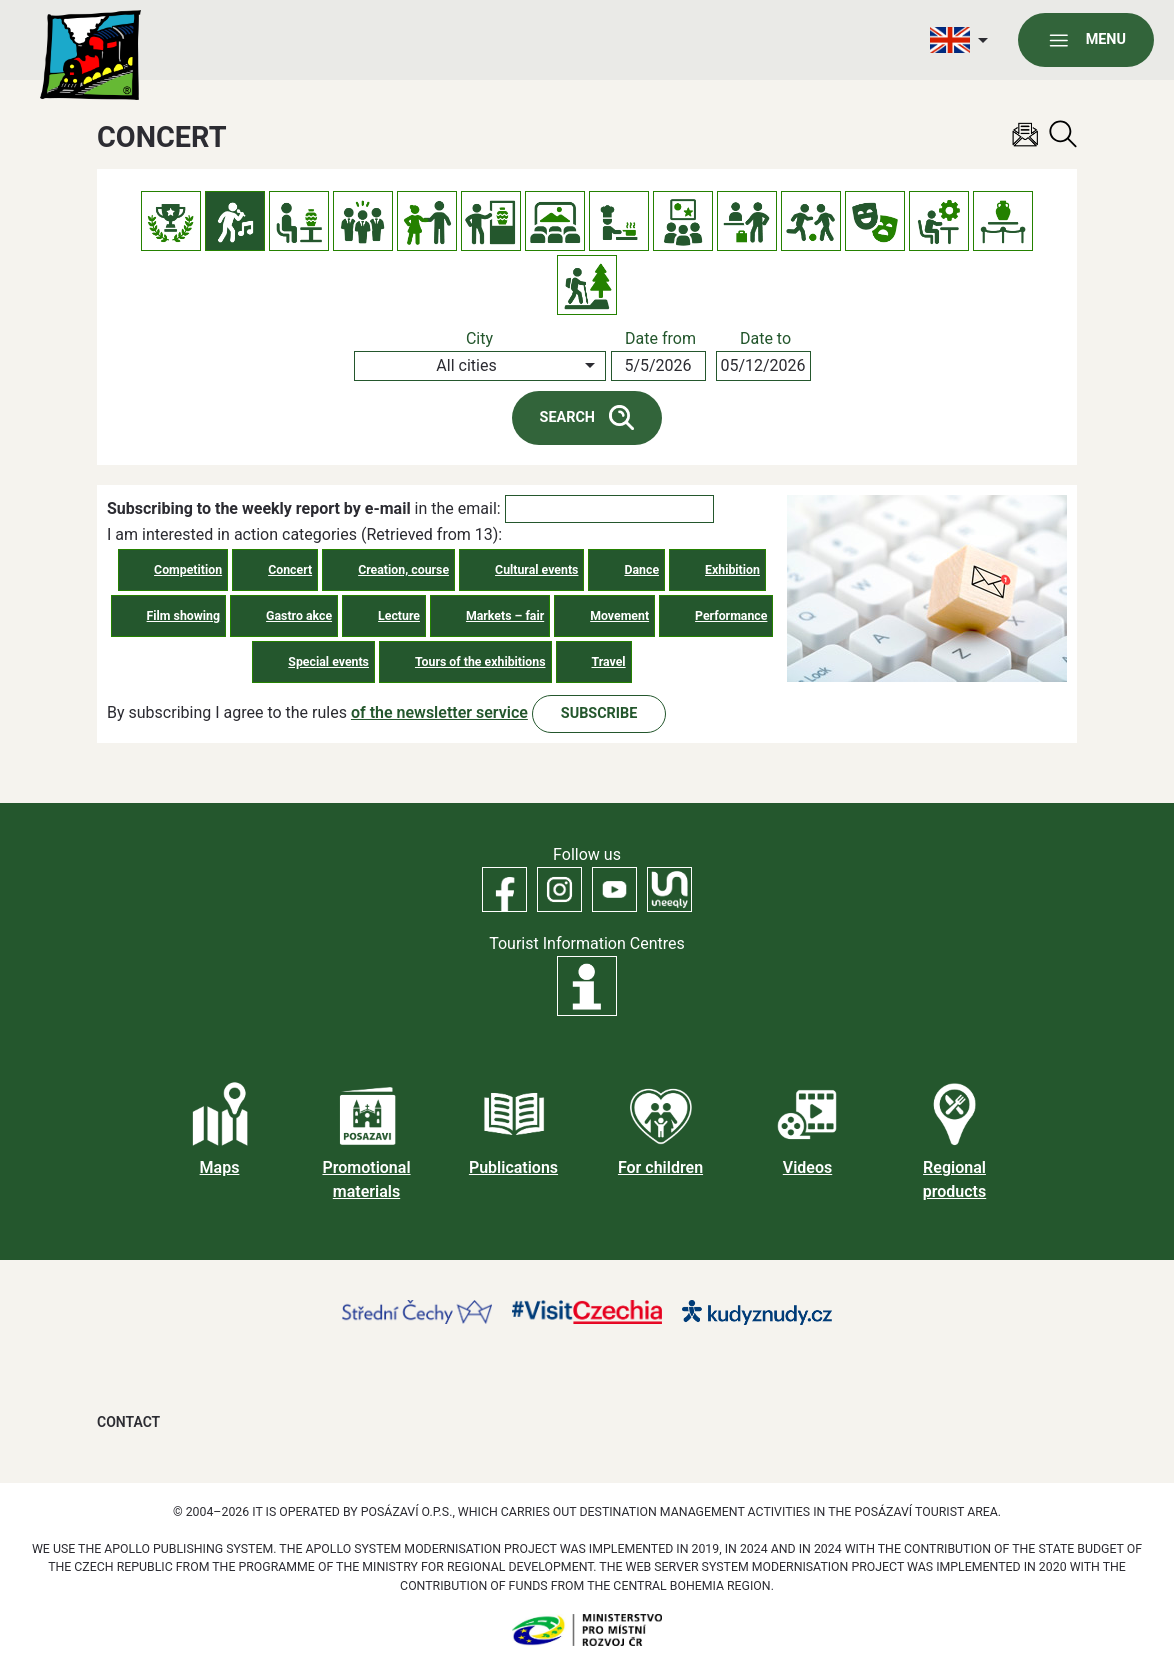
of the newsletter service (439, 712)
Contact (128, 1422)
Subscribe (599, 713)
